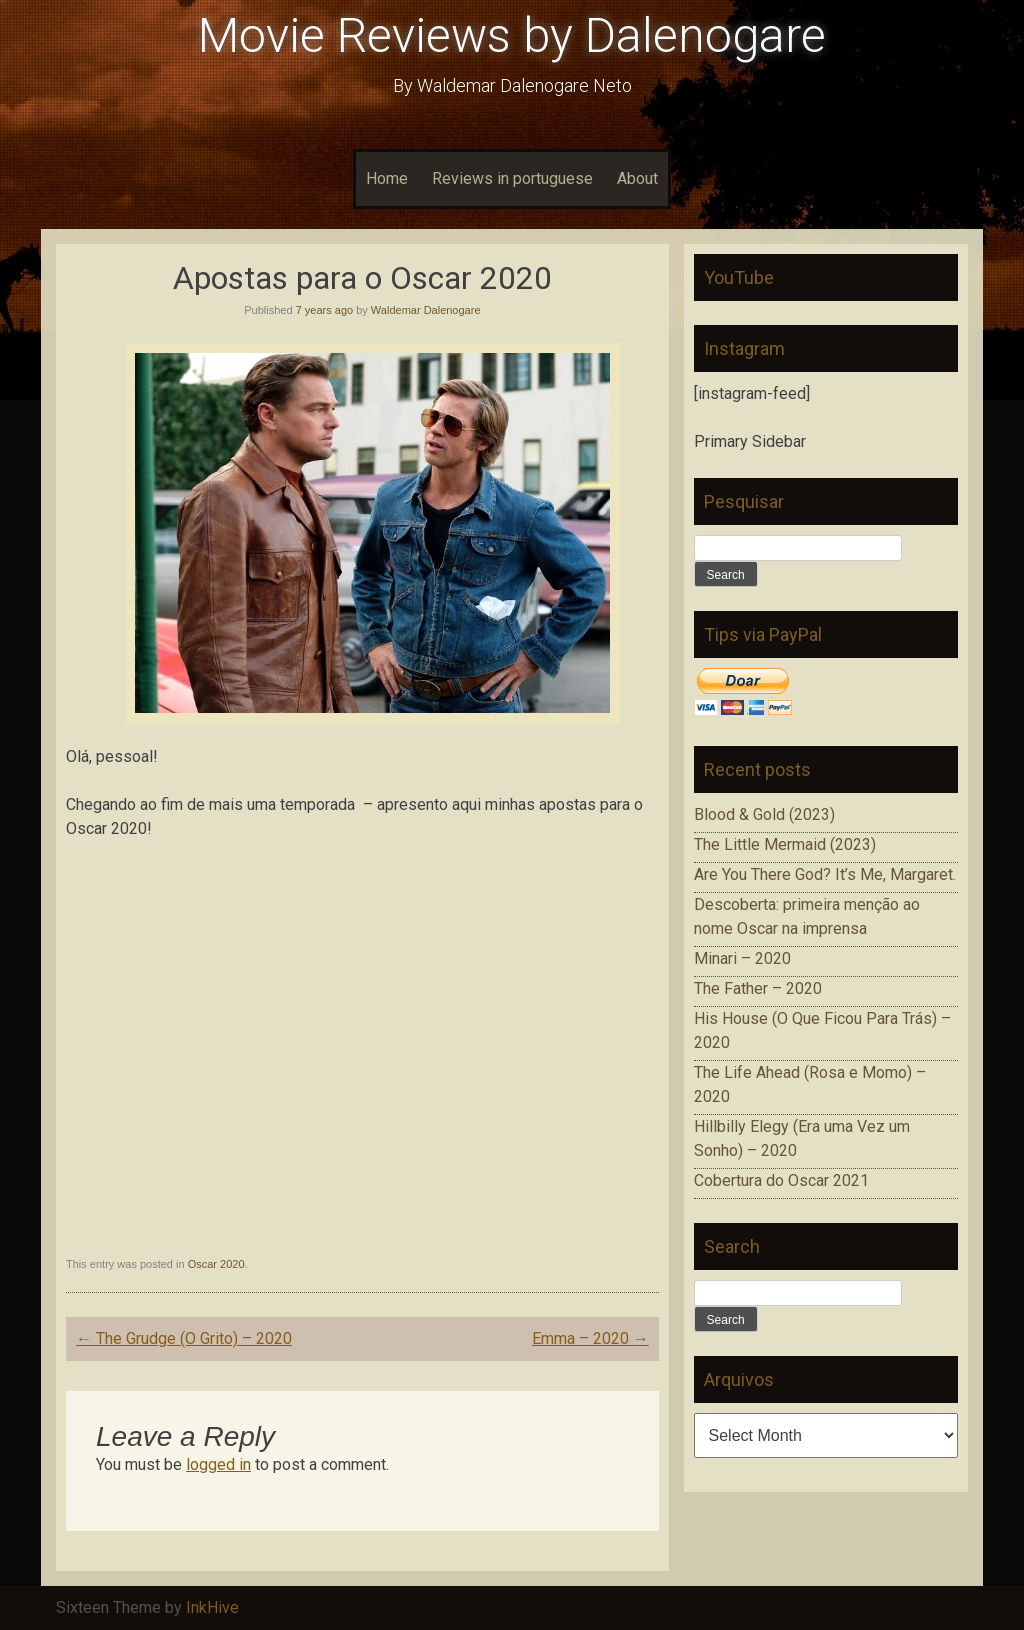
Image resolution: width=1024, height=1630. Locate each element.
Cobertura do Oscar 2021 (781, 1180)
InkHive (212, 1607)
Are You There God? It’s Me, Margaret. (825, 874)
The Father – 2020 (758, 988)
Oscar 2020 (216, 1264)
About (637, 178)
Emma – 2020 (590, 1338)
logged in (218, 1464)
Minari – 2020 (742, 958)
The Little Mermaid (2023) (785, 844)
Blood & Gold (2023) (764, 814)
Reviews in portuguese (512, 178)
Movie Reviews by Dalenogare (512, 35)
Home (387, 178)
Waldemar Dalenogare (426, 310)
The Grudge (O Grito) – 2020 (184, 1338)
